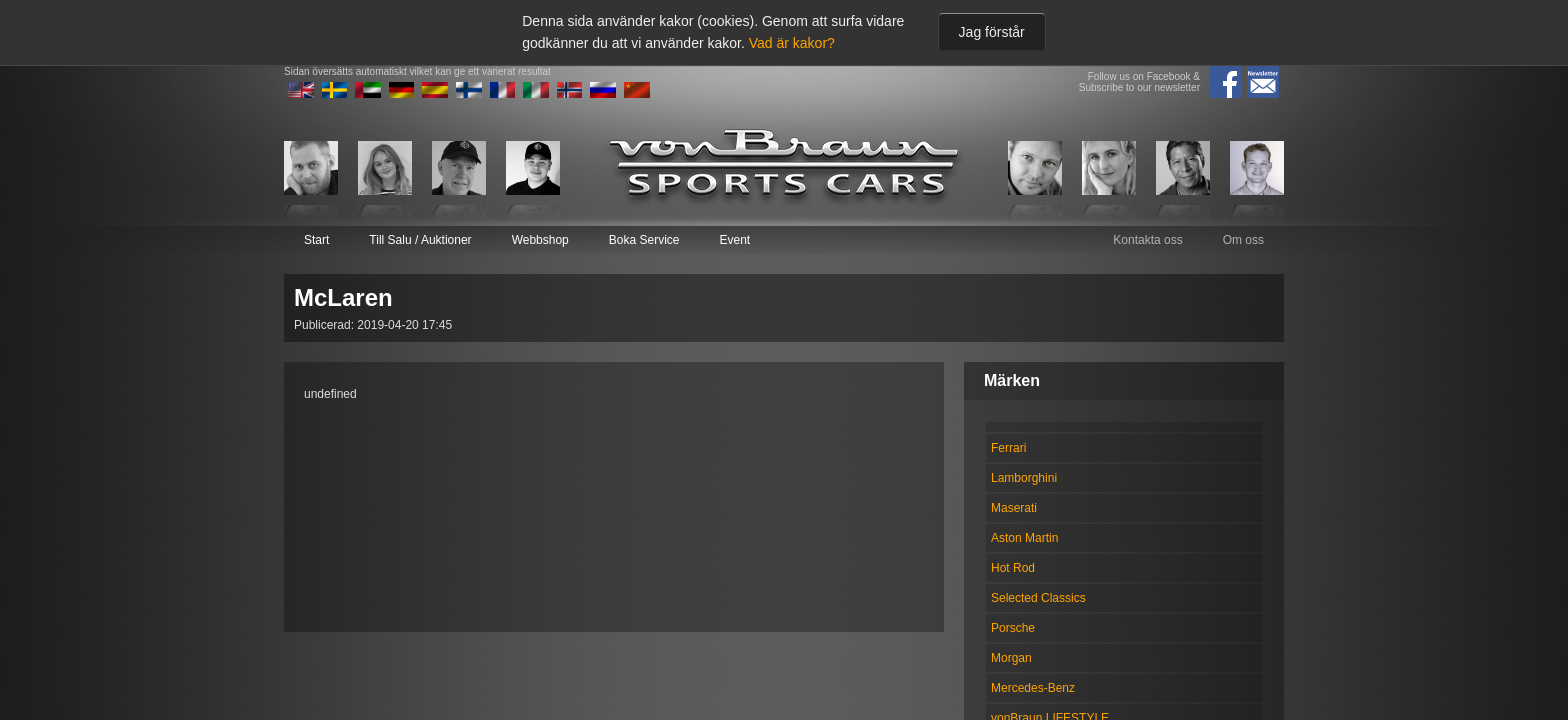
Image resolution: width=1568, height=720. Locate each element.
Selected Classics (1038, 598)
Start (316, 240)
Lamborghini (1024, 478)
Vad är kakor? (792, 43)
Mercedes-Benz (1033, 688)
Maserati (1014, 508)
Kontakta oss (1147, 240)
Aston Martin (1024, 538)
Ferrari (1008, 448)
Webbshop (540, 240)
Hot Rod (1013, 568)
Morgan (1011, 658)
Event (734, 240)
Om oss (1243, 240)
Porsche (1013, 628)
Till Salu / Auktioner (420, 240)
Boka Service (644, 240)
